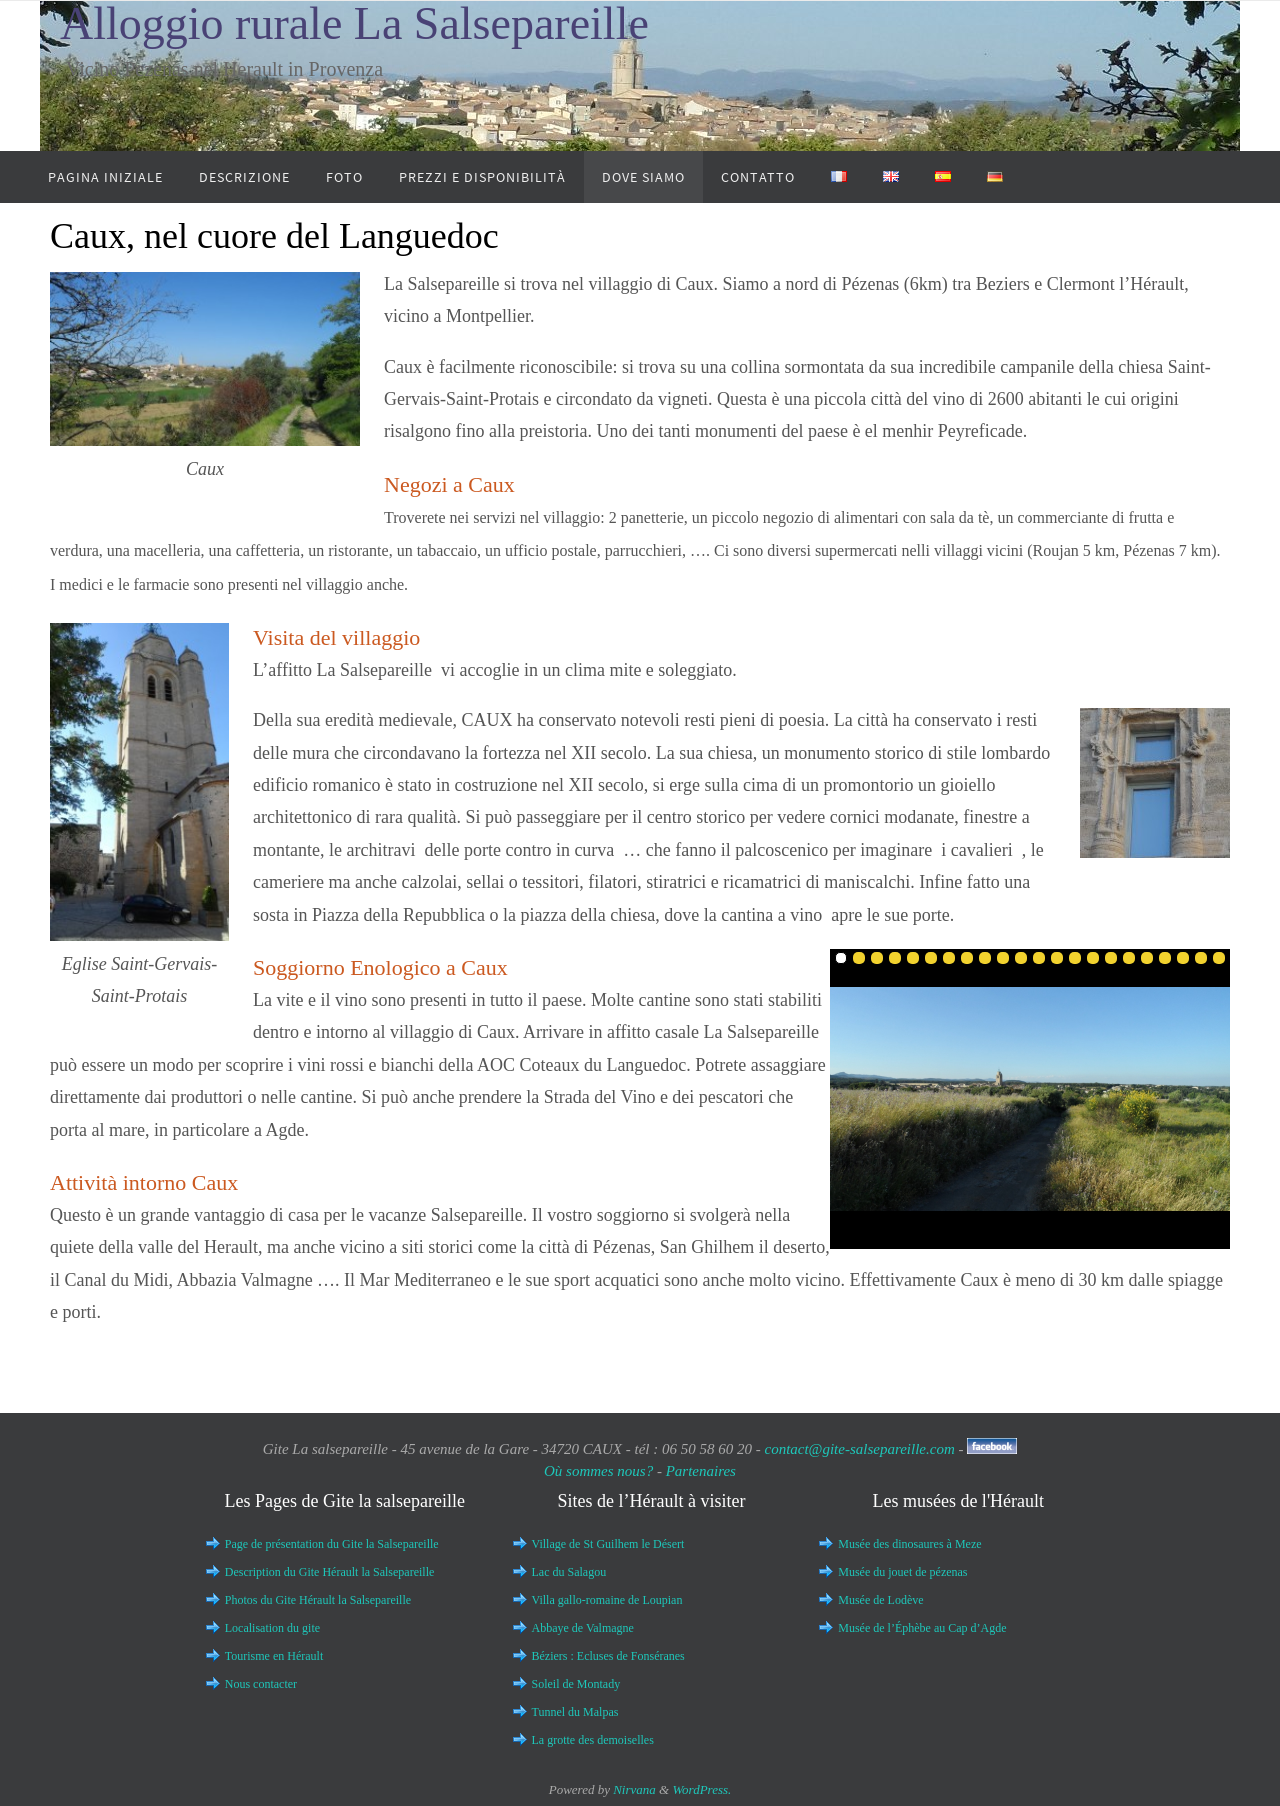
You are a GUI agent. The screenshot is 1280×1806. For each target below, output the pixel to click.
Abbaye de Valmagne (583, 1628)
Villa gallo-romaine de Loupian (607, 1600)
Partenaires (701, 1471)
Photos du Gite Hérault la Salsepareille (318, 1600)
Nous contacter (261, 1684)
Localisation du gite (272, 1628)
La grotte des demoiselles (593, 1740)
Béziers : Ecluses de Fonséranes (608, 1656)
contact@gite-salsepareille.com (859, 1449)
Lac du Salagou (569, 1572)
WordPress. (701, 1789)
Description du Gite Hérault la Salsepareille (330, 1572)
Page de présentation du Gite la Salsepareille (332, 1544)
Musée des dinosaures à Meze (909, 1544)
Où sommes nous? (600, 1471)
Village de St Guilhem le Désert (608, 1544)
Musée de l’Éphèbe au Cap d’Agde (922, 1628)
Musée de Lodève (880, 1600)
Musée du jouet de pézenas (902, 1572)
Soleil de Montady (576, 1684)
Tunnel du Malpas (575, 1712)
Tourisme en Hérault (274, 1656)
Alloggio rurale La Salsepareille (354, 23)
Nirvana (634, 1789)
